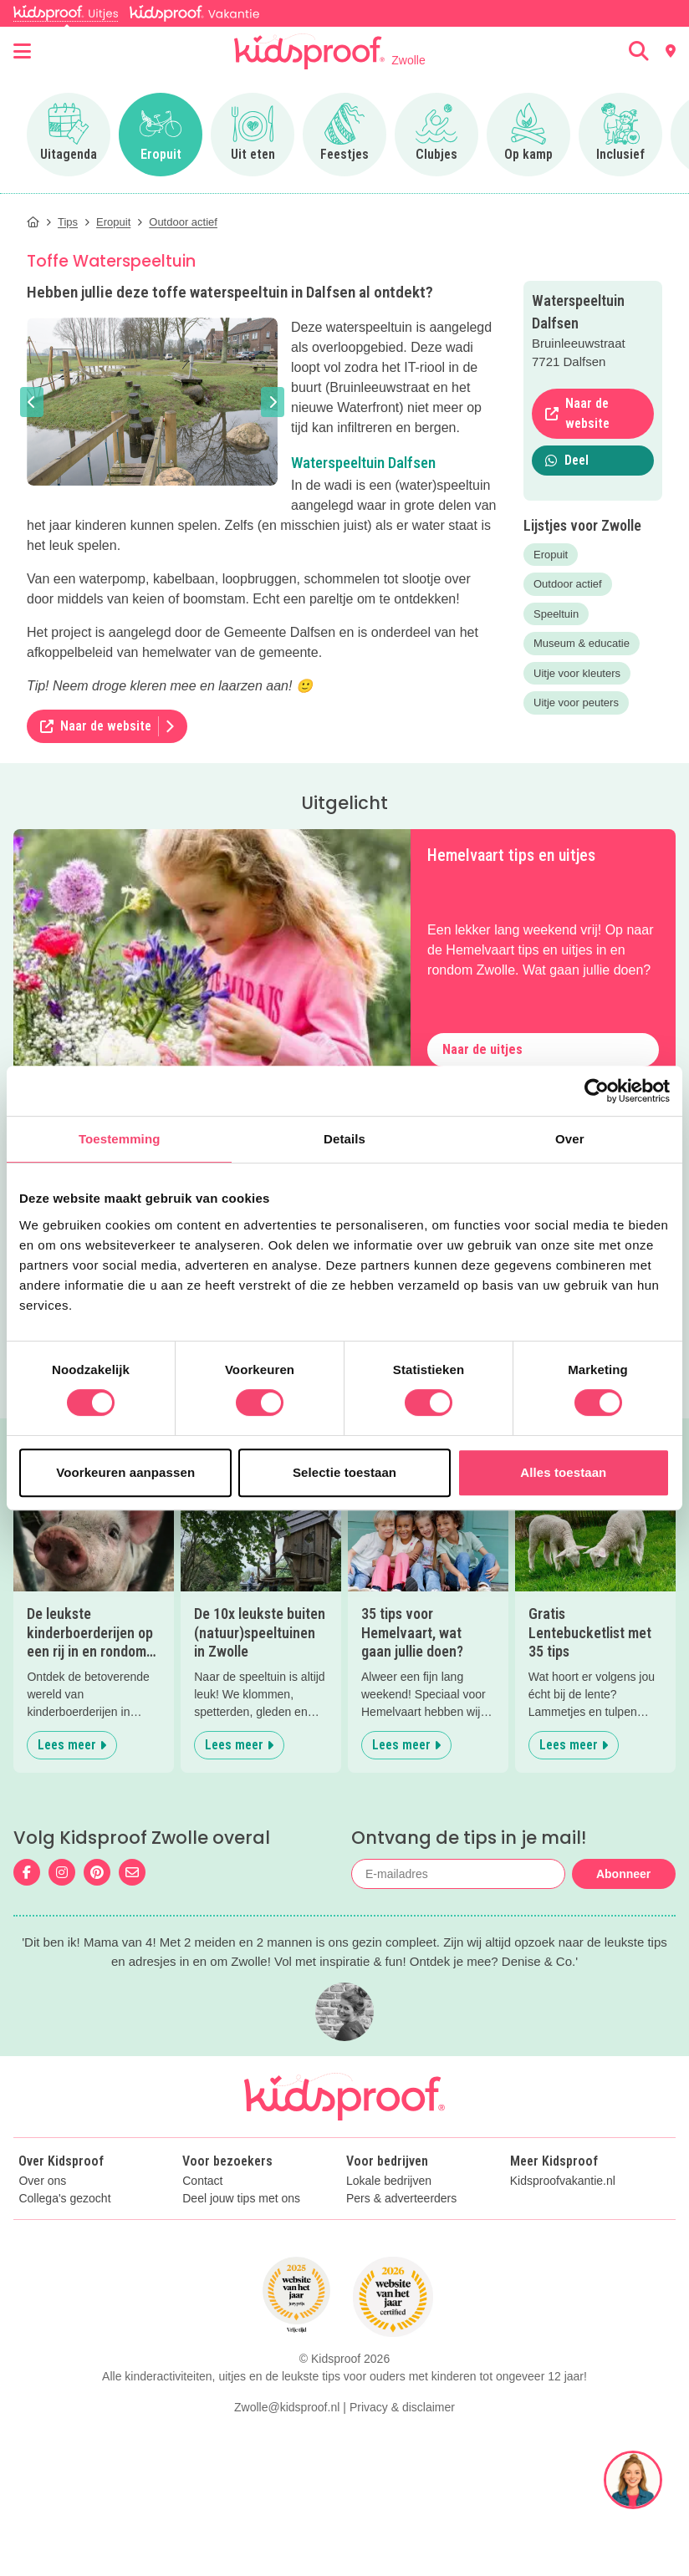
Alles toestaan (563, 1472)
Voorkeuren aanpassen (125, 1472)
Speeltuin (556, 614)
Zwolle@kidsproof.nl (286, 2407)
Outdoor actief (567, 584)
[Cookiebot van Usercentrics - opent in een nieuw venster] (596, 1090)
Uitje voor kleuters (576, 673)
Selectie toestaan (344, 1472)
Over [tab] (569, 1139)
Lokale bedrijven (388, 2181)
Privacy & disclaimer (402, 2407)
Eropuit (550, 554)
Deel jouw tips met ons (241, 2198)
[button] (31, 402)
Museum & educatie (581, 643)
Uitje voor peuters (576, 702)
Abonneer (623, 1874)
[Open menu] (22, 51)
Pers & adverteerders (401, 2198)
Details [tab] (344, 1139)
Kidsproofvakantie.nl (562, 2181)
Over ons (42, 2181)
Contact (202, 2181)
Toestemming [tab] (120, 1139)
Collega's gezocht (64, 2198)
